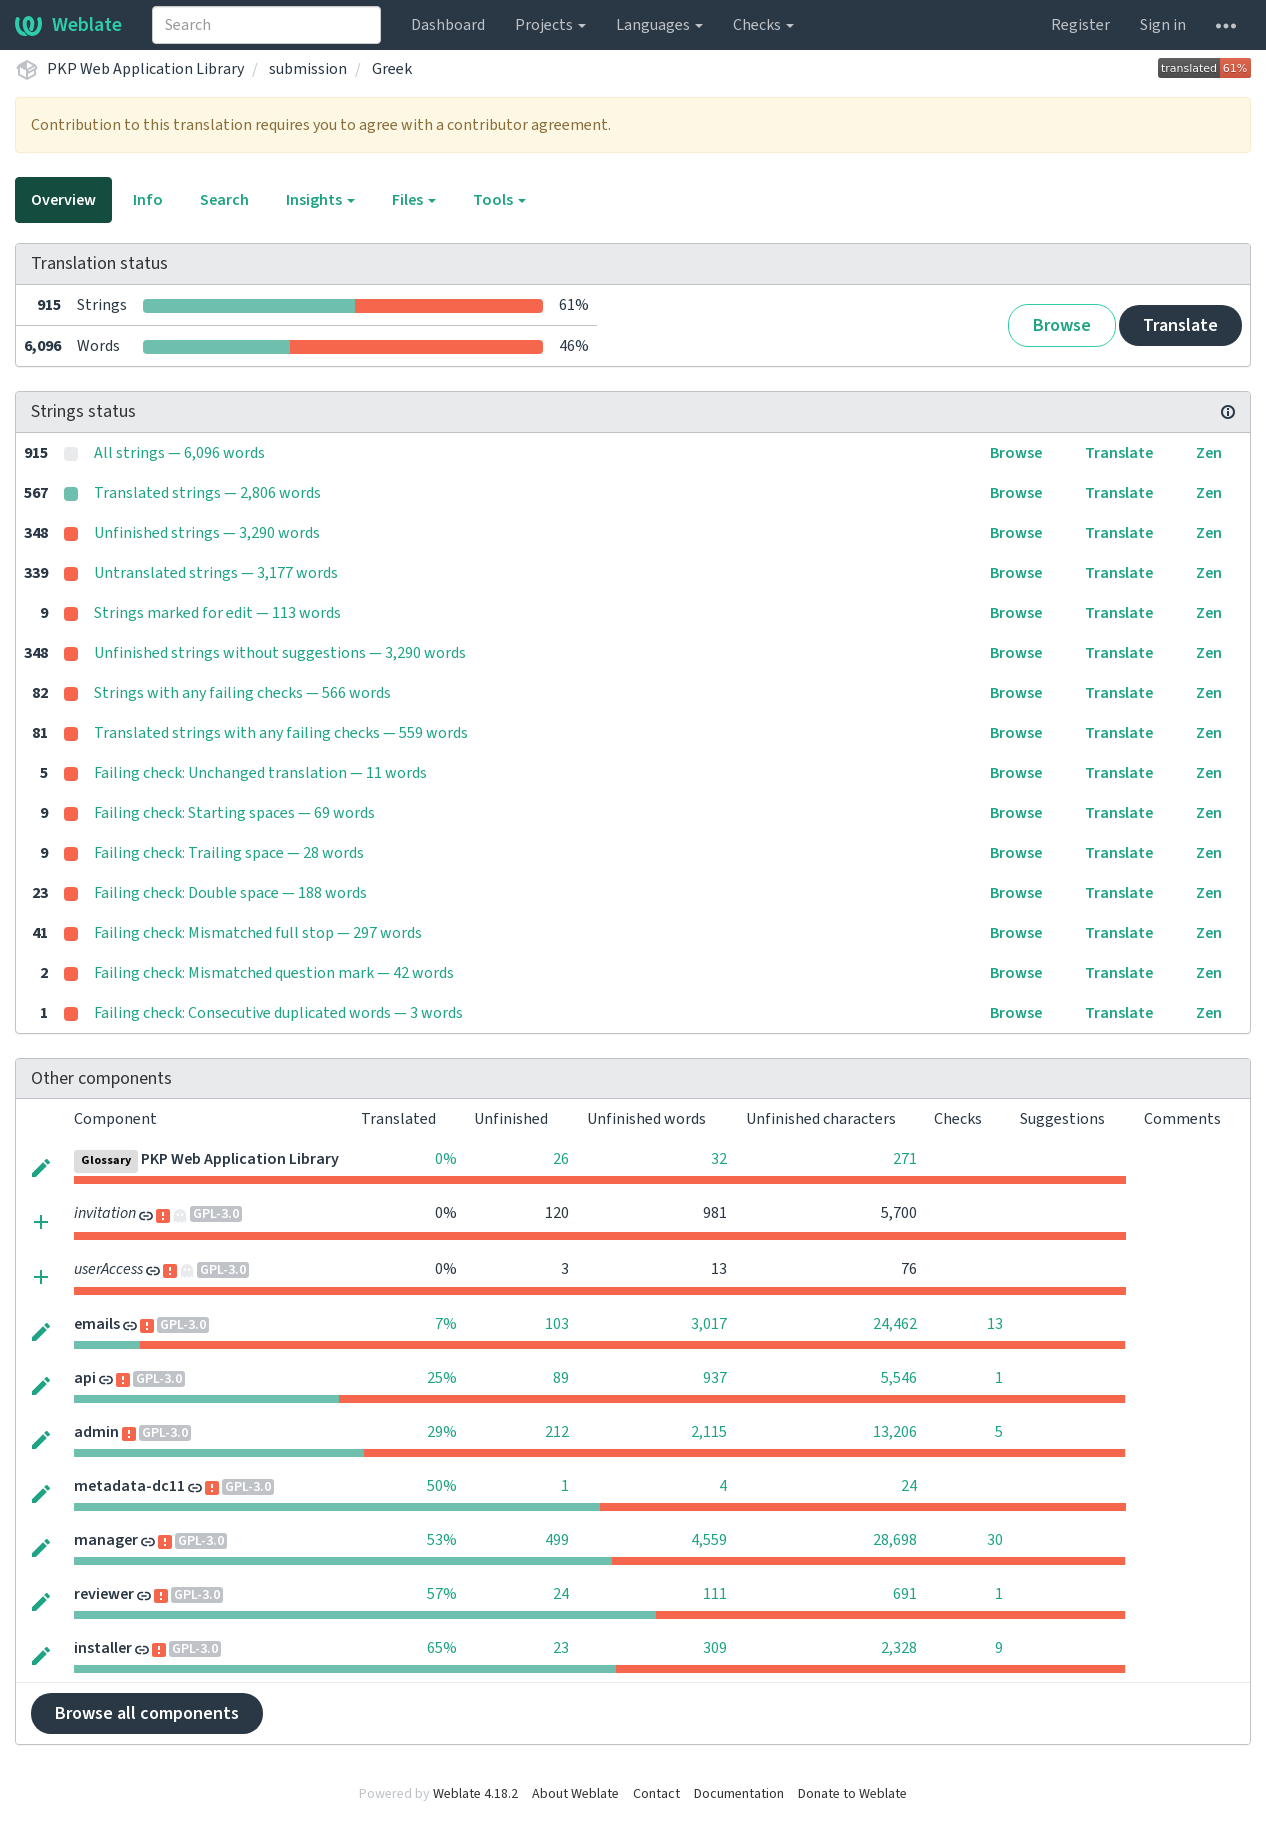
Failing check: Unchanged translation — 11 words (260, 773)
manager (106, 1540)
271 (905, 1159)
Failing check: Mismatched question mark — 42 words (274, 973)
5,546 (899, 1378)
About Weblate (575, 1794)
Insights (320, 200)
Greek (392, 69)
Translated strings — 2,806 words (207, 493)
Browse (1062, 325)
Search (224, 200)
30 (995, 1540)
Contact (656, 1794)
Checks (763, 25)
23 (561, 1648)
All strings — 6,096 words (179, 453)
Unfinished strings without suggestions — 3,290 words (280, 653)
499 (557, 1540)
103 (557, 1324)
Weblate (68, 25)
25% (442, 1378)
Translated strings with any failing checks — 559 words (281, 733)
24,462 (895, 1324)
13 (995, 1324)
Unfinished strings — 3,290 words (207, 533)
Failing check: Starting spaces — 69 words (234, 813)
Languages (659, 25)
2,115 (709, 1432)
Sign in (1163, 25)
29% (442, 1432)
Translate (1180, 325)
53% (442, 1540)
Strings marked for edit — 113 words (217, 613)
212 (557, 1432)
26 (561, 1159)
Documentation (739, 1794)
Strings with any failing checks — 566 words (242, 693)
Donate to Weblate (852, 1794)
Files (414, 200)
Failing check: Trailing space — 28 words (229, 853)
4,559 (709, 1540)
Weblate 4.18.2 (475, 1794)
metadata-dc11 (129, 1486)
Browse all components (147, 1713)
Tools (499, 200)
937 (715, 1378)
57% (442, 1594)
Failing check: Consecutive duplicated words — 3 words (278, 1013)
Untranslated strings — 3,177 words (216, 573)
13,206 (895, 1432)
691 (905, 1594)
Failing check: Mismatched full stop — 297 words (258, 933)
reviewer (104, 1594)
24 (909, 1486)
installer (103, 1648)
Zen (1209, 453)
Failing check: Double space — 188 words (230, 893)
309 (715, 1648)
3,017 (709, 1324)
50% (442, 1486)
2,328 (899, 1648)
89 (561, 1378)
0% (446, 1159)
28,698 (895, 1540)
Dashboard (448, 25)
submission (308, 69)
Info (148, 200)
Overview (63, 200)
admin (96, 1432)
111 (715, 1594)
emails (97, 1324)
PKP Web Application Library (145, 69)
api (85, 1378)
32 (719, 1159)
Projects (550, 25)
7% (446, 1324)
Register (1080, 25)
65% (442, 1648)
